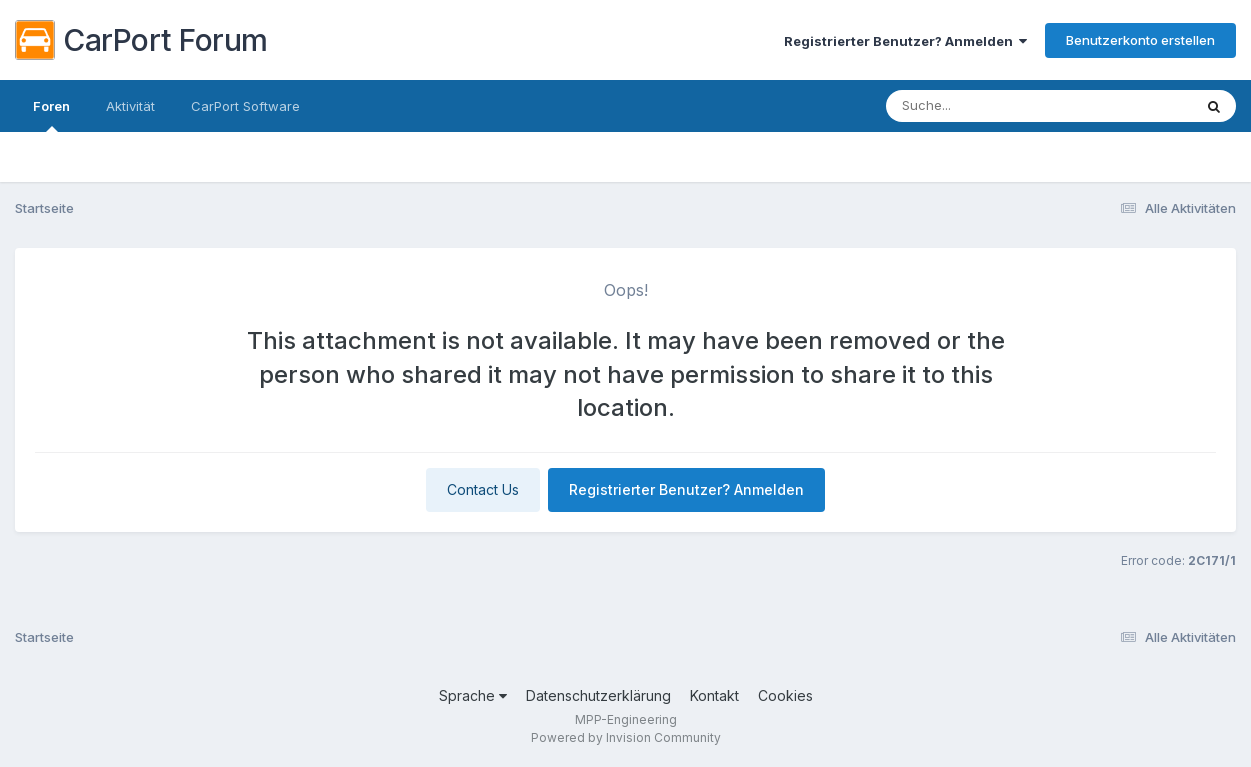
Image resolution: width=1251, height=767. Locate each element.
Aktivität (130, 106)
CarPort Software (245, 106)
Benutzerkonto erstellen (1140, 40)
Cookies (785, 695)
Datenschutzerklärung (598, 695)
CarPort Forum (141, 40)
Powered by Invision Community (626, 737)
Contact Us (483, 489)
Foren (51, 115)
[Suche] (984, 106)
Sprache (473, 695)
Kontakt (714, 695)
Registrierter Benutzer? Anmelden (905, 41)
